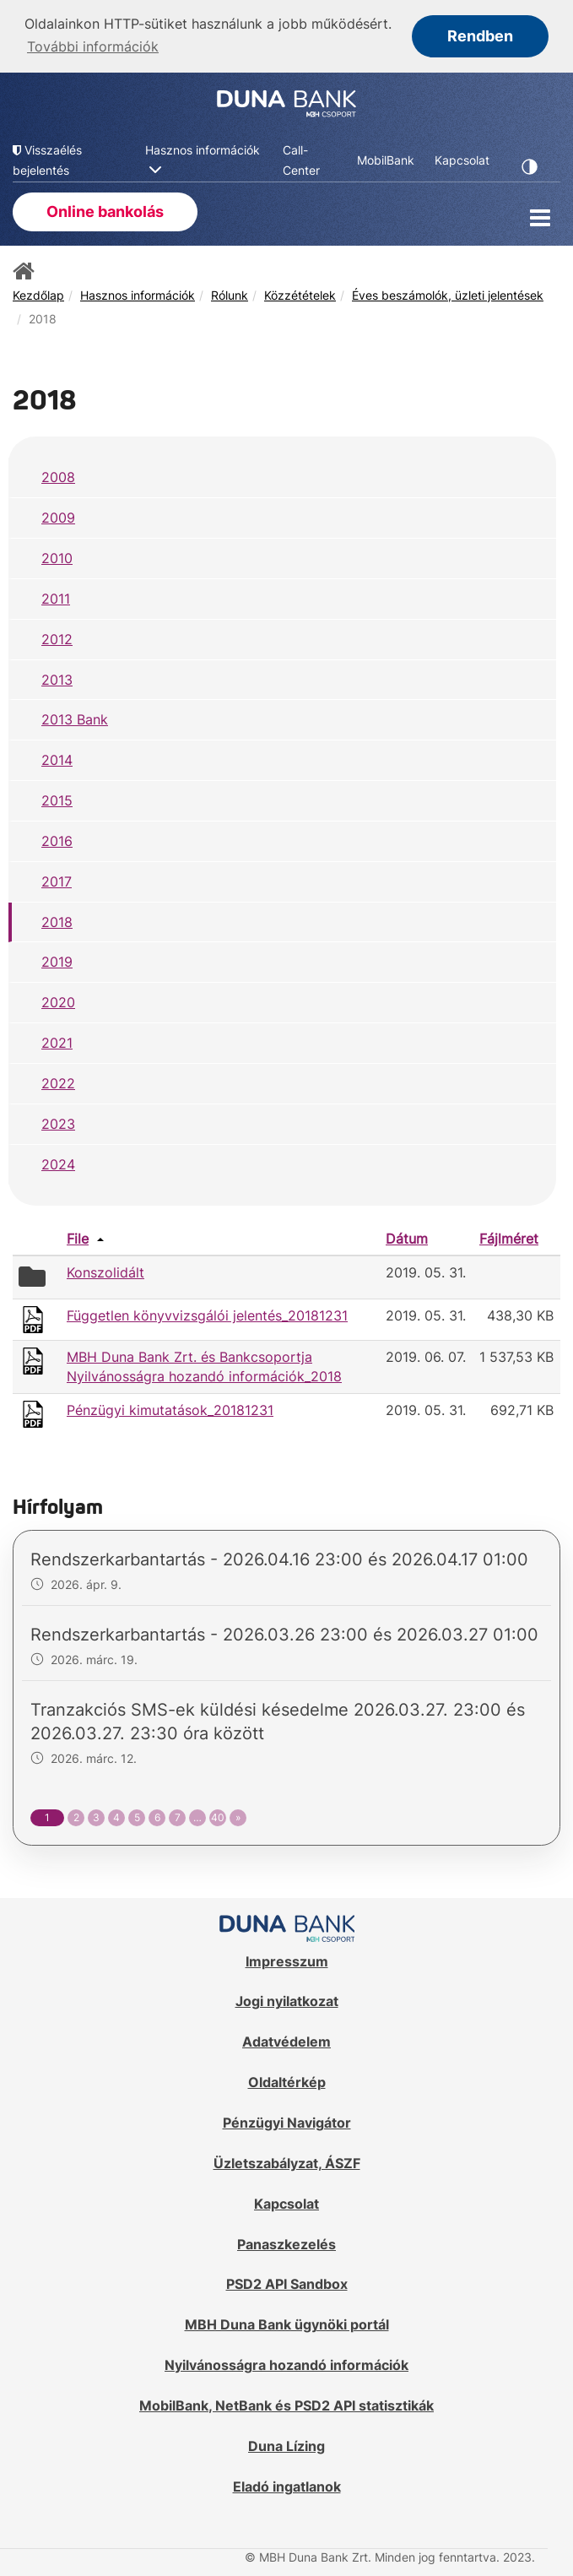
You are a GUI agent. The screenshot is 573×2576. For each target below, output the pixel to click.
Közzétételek (300, 293)
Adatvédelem (286, 2040)
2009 (58, 515)
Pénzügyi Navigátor (287, 2120)
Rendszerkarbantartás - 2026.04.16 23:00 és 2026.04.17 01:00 (279, 1558)
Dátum (407, 1236)
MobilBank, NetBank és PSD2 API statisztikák (286, 2403)
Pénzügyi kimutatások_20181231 (170, 1408)
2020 (58, 1001)
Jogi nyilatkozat (286, 2000)
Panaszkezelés (286, 2242)
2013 (57, 678)
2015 (57, 798)
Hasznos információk (137, 293)
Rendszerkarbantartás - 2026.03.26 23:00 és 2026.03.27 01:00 (284, 1634)
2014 (57, 758)
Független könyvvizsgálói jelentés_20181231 (207, 1313)
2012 (57, 637)
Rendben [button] (480, 36)
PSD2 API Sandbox (287, 2283)
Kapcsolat (286, 2202)
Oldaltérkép (287, 2080)
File (78, 1236)
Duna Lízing (286, 2444)
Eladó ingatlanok (287, 2484)
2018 (57, 920)
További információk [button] (93, 46)
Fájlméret (508, 1236)
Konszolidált (105, 1271)
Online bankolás (105, 210)
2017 (56, 879)
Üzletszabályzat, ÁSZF (287, 2161)
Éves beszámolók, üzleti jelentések (447, 293)
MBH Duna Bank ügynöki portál (287, 2322)
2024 (58, 1162)
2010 (57, 556)
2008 (58, 476)
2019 (57, 960)
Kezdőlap (38, 293)
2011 (55, 596)
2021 (57, 1041)
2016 (57, 839)
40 (217, 1816)
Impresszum (287, 1959)
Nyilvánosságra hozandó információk (286, 2363)
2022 (58, 1081)
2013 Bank (74, 718)
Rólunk (229, 293)
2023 (58, 1122)
